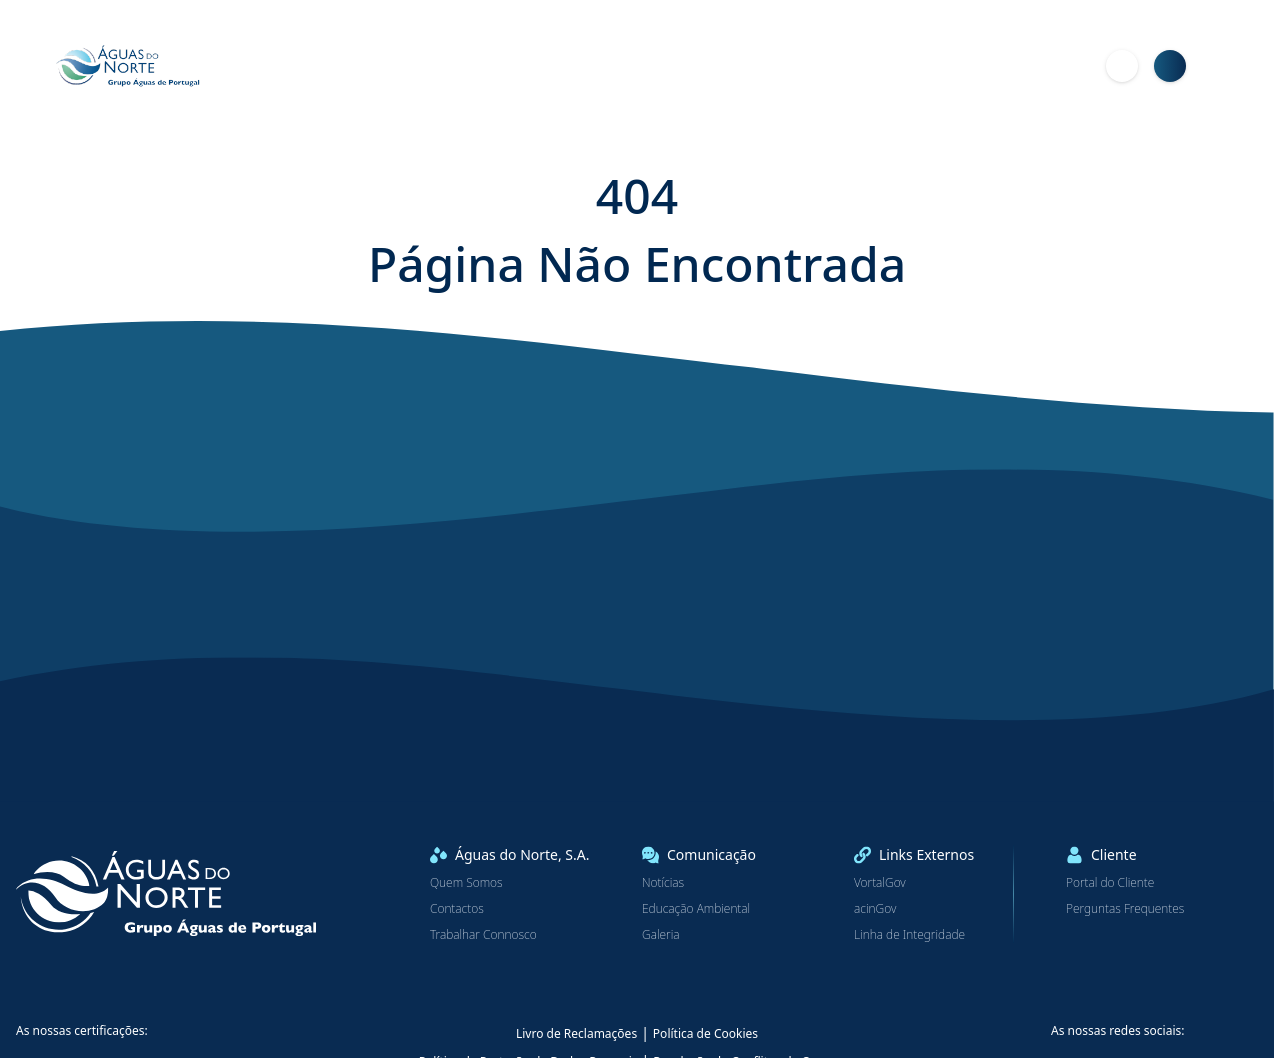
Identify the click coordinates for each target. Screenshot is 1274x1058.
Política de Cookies (705, 1033)
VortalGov (880, 883)
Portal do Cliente (1110, 883)
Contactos (457, 909)
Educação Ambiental (696, 909)
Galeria (661, 935)
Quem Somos (466, 883)
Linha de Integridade (909, 935)
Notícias (663, 883)
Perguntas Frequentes (1125, 909)
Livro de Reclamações (576, 1033)
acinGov (875, 909)
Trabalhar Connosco (483, 935)
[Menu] (1218, 66)
